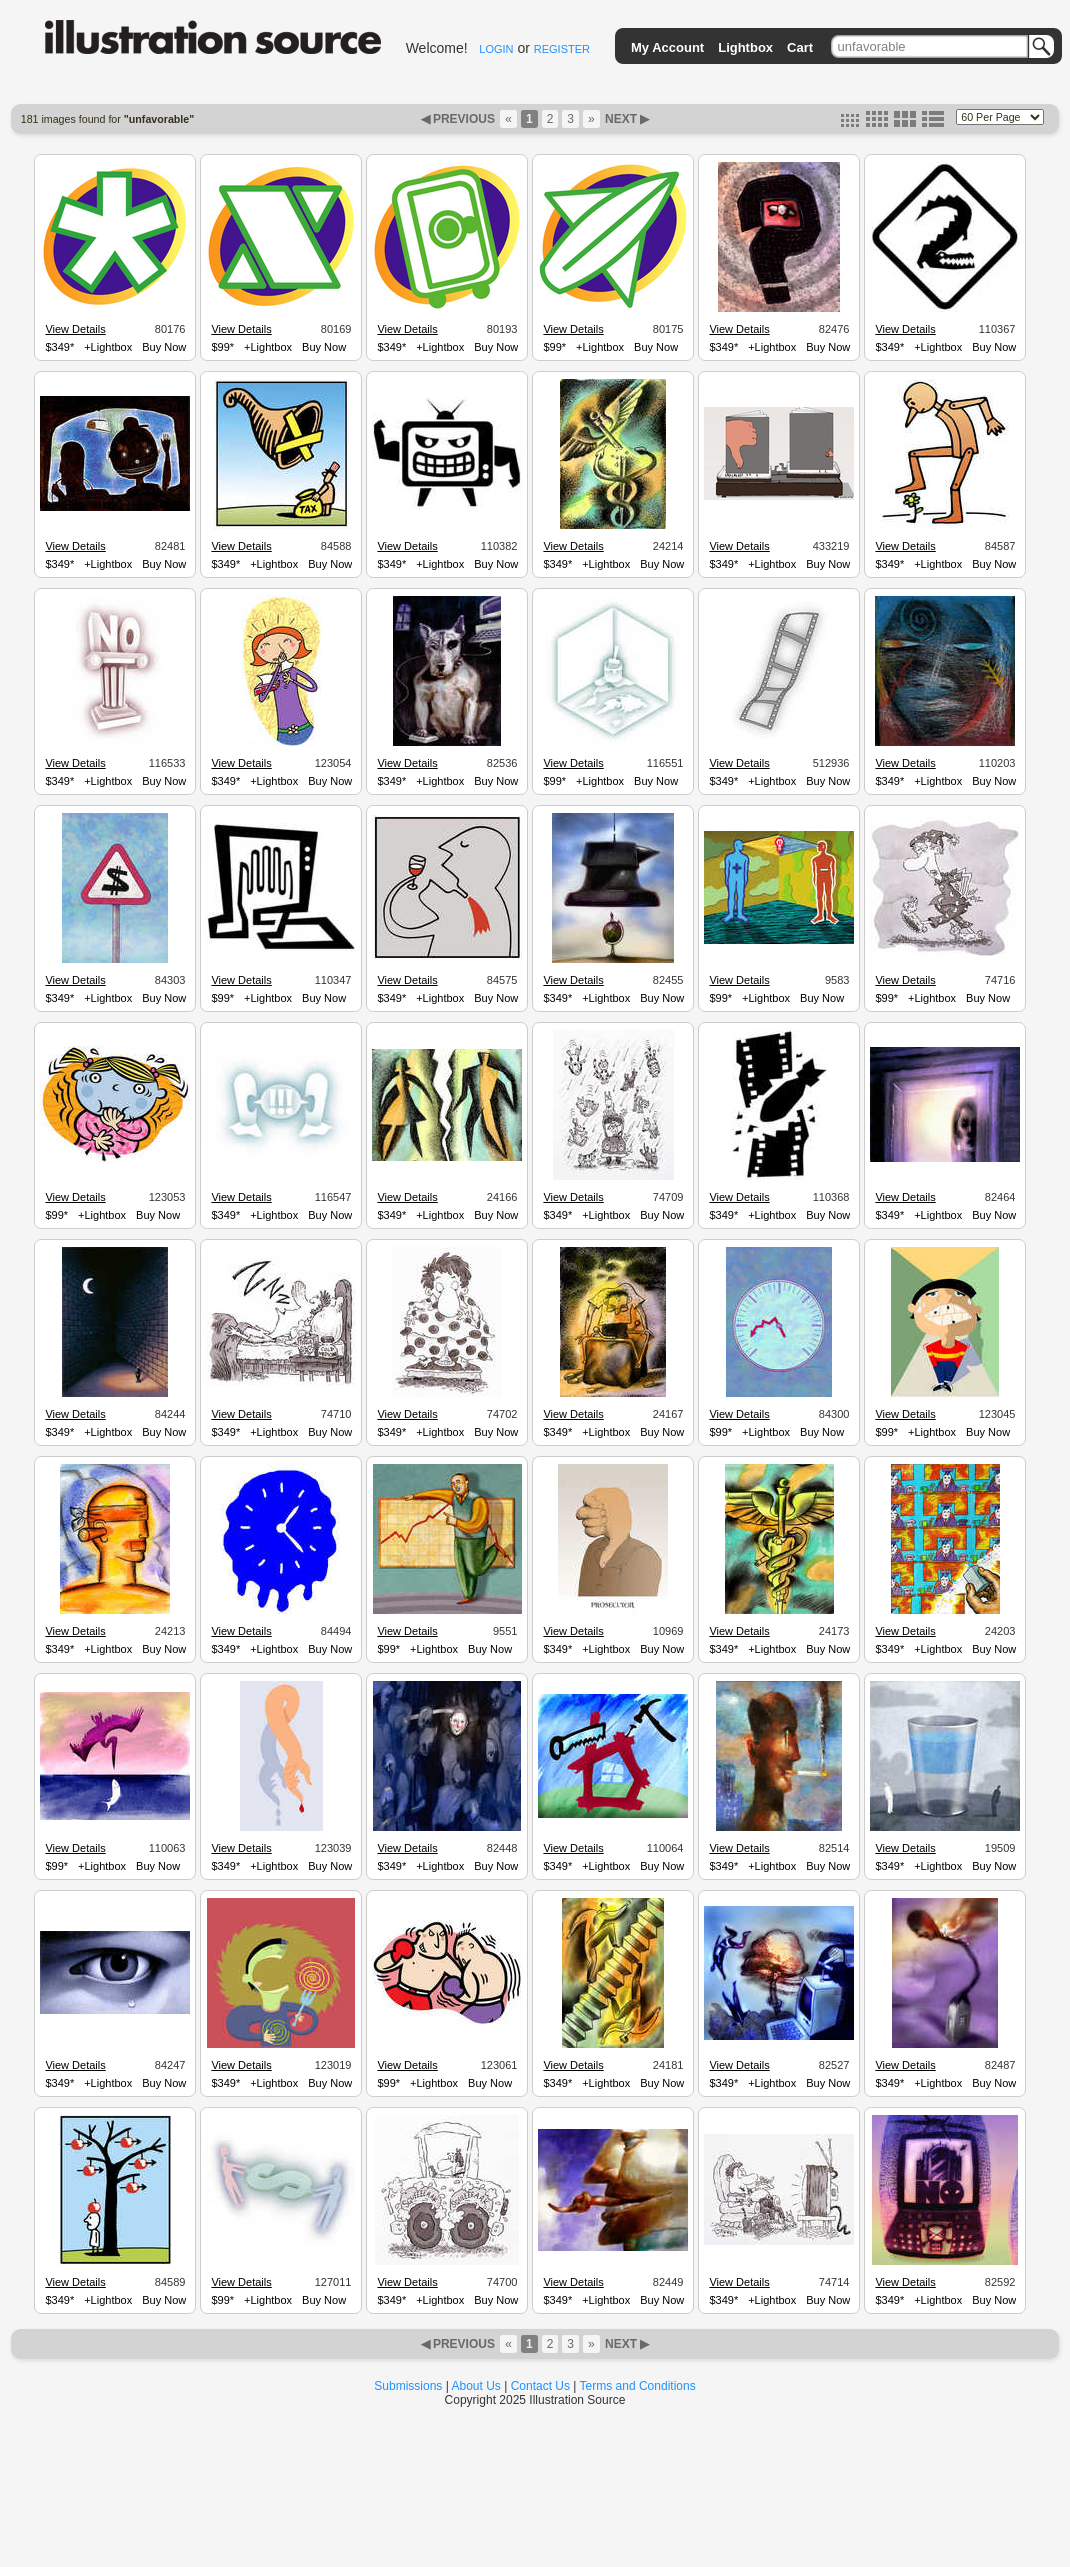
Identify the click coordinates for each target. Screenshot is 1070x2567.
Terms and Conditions (638, 2386)
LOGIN (496, 49)
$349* (59, 347)
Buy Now (164, 347)
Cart (800, 47)
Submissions (408, 2386)
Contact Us (540, 2386)
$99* (222, 347)
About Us (476, 2386)
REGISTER (562, 49)
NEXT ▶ (626, 119)
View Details (75, 329)
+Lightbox (108, 347)
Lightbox (745, 47)
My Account (667, 47)
